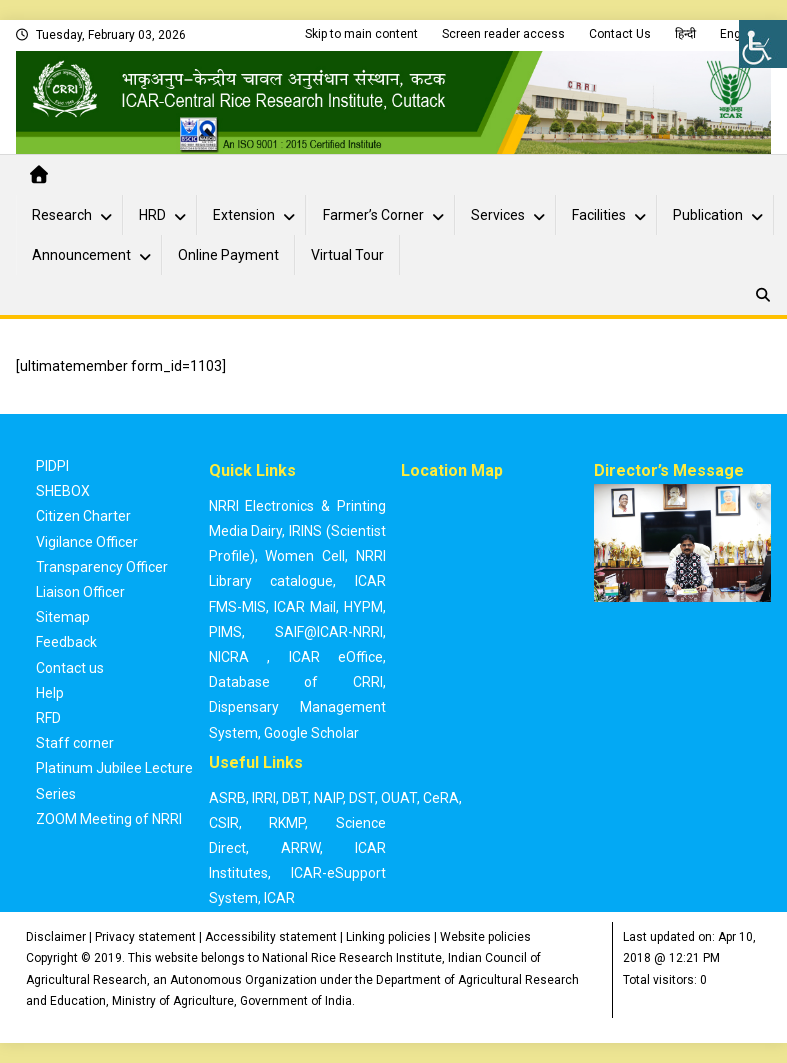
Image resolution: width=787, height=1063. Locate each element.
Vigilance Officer (87, 542)
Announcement (81, 255)
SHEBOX (63, 491)
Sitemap (63, 617)
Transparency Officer (102, 567)
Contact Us (620, 34)
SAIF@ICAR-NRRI (329, 632)
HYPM (363, 607)
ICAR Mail (305, 607)
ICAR (279, 898)
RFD (48, 718)
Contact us (70, 668)
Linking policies (388, 937)
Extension (244, 215)
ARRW (300, 848)
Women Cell (305, 556)
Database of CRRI (296, 682)
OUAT (399, 798)
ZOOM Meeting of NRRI (109, 819)
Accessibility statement (271, 937)
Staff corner (75, 743)
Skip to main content (361, 34)
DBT (295, 798)
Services (498, 215)
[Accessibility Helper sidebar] (763, 44)
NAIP (328, 798)
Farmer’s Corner (373, 215)
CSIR (224, 823)
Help (50, 693)
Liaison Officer (80, 592)
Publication (708, 215)
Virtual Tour (347, 255)
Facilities (599, 215)
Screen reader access (503, 34)
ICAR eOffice (336, 657)
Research (62, 215)
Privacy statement (145, 937)
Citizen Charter (83, 516)
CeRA (441, 798)
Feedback (66, 642)
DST (362, 798)
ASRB (227, 798)
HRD (152, 215)
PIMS (225, 632)
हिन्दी (685, 34)
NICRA (229, 657)
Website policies (485, 937)
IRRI (264, 798)
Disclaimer (56, 937)
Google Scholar (311, 733)
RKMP (287, 823)
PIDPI (52, 466)
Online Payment (228, 255)
